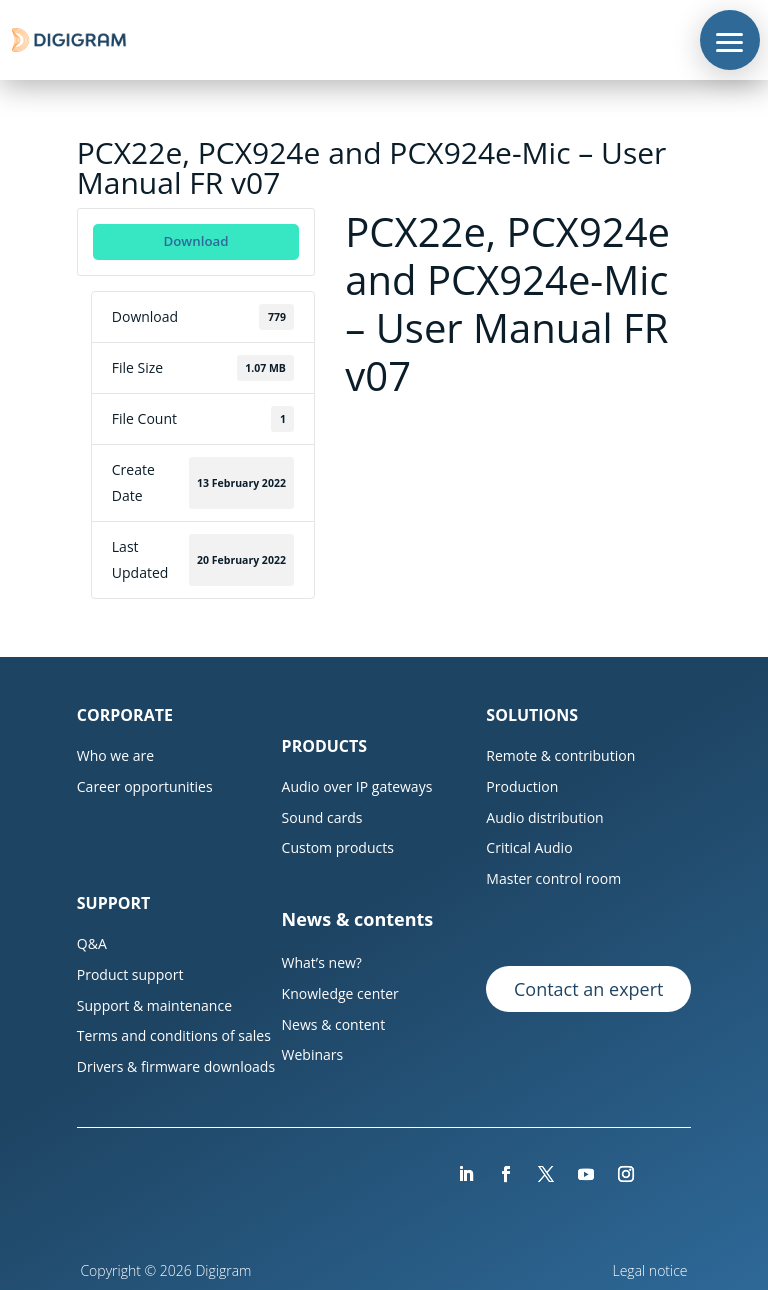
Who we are (115, 755)
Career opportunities (145, 786)
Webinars (313, 1054)
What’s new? (322, 962)
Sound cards (322, 817)
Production (522, 786)
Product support (130, 974)
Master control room (553, 878)
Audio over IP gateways (357, 786)
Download (195, 241)
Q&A (92, 943)
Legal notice (652, 1270)
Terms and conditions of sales (174, 1035)
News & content (334, 1024)
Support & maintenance (154, 1005)
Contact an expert (588, 989)
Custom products (338, 847)
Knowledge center (340, 993)
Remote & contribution (560, 755)
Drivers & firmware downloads (176, 1066)
